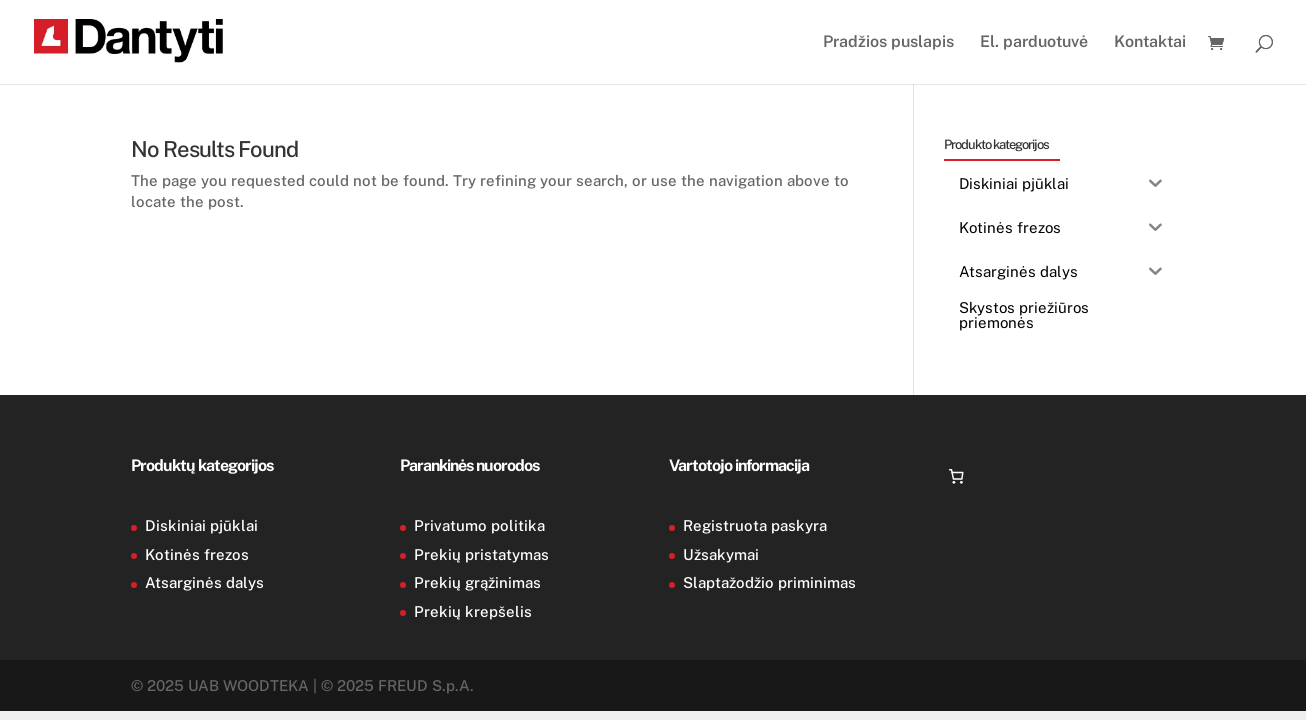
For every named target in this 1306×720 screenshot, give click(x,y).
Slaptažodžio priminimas (769, 582)
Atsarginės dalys (204, 582)
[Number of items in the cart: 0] (957, 477)
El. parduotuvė (1034, 43)
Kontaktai (1150, 43)
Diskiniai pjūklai (201, 525)
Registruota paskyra (755, 525)
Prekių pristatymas (481, 554)
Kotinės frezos (197, 554)
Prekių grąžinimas (477, 582)
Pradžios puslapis (888, 43)
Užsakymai (721, 554)
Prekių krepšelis (473, 611)
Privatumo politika (479, 525)
